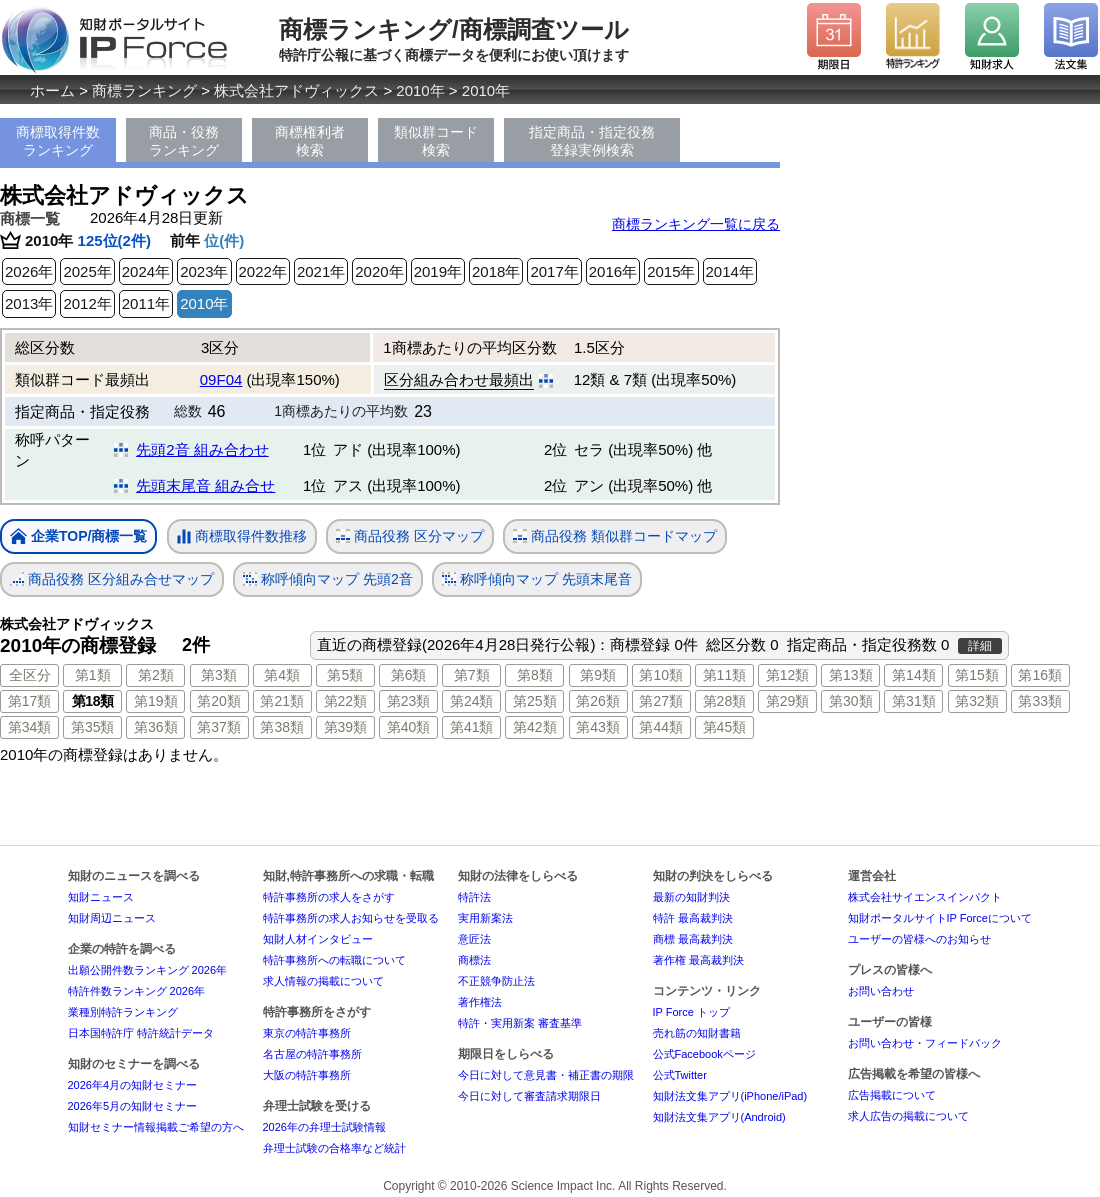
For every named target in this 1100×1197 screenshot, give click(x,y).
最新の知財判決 (691, 897)
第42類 (535, 727)
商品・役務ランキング (184, 141)
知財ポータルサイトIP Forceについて (940, 918)
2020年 (379, 271)
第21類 (282, 701)
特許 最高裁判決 (693, 918)
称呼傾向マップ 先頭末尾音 (537, 579)
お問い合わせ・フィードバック (925, 1043)
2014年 (730, 271)
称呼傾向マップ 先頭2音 (328, 579)
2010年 (420, 90)
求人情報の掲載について (323, 981)
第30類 (851, 701)
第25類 (535, 701)
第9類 (598, 675)
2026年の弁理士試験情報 (324, 1127)
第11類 (725, 675)
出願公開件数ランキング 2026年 (148, 970)
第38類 (282, 727)
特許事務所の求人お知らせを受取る (351, 918)
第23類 (409, 701)
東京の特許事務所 (307, 1033)
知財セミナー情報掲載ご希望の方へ (156, 1127)
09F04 (221, 379)
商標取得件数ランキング (58, 141)
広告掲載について (892, 1095)
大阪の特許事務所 (307, 1075)
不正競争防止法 (496, 981)
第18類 (93, 701)
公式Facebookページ (704, 1054)
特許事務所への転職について (334, 960)
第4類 (282, 675)
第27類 (661, 701)
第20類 (219, 701)
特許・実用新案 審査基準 (520, 1023)
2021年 (321, 271)
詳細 (980, 646)
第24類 (472, 701)
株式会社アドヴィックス (296, 90)
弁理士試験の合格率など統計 (334, 1148)
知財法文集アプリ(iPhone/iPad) (730, 1096)
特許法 (474, 897)
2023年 (204, 271)
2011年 (146, 303)
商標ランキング (144, 90)
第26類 (598, 701)
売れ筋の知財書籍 (697, 1033)
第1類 (93, 675)
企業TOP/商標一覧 (78, 537)
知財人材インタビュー (318, 939)
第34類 (30, 727)
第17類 (30, 701)
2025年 (87, 271)
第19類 (156, 701)
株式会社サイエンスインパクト (925, 897)
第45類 (725, 727)
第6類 (409, 675)
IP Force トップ (691, 1012)
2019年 (438, 271)
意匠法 (474, 939)
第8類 (535, 675)
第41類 (472, 727)
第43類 (598, 727)
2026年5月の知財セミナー (133, 1106)
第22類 (346, 701)
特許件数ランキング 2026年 (137, 991)
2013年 (29, 303)
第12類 (788, 675)
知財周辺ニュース (112, 918)
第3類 (219, 675)
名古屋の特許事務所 (312, 1054)
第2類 (156, 675)
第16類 (1040, 675)
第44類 (661, 727)
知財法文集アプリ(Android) (719, 1117)
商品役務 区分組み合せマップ (112, 579)
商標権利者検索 (310, 141)
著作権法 (480, 1002)
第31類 (914, 701)
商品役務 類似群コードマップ (615, 536)
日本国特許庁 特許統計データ (141, 1033)
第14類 (914, 675)
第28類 (725, 701)
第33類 (1040, 701)
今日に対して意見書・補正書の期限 (546, 1075)
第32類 (977, 701)
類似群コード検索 (436, 141)
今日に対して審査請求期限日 (529, 1096)
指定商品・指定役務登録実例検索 (592, 141)
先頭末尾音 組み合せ (205, 485)
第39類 (346, 727)
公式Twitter (680, 1075)
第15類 (977, 675)
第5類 (345, 675)
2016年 (613, 271)
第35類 (93, 727)
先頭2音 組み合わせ (202, 449)
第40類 (409, 727)
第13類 (851, 675)
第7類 (472, 675)
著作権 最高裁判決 (698, 960)
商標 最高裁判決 (693, 939)
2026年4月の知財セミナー (133, 1085)
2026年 (29, 271)
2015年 (671, 271)
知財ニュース (101, 897)
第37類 (219, 727)
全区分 (30, 675)
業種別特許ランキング (123, 1012)
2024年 (146, 271)
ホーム (52, 90)
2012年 (87, 303)
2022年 (263, 271)
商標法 (474, 960)
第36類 (156, 727)
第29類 (788, 701)
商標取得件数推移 (242, 537)
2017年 (554, 271)
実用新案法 (485, 918)
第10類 (661, 675)
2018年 (496, 271)
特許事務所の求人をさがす (329, 897)
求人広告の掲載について (908, 1116)
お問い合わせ (881, 991)
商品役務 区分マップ (410, 536)
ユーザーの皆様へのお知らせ (919, 939)
